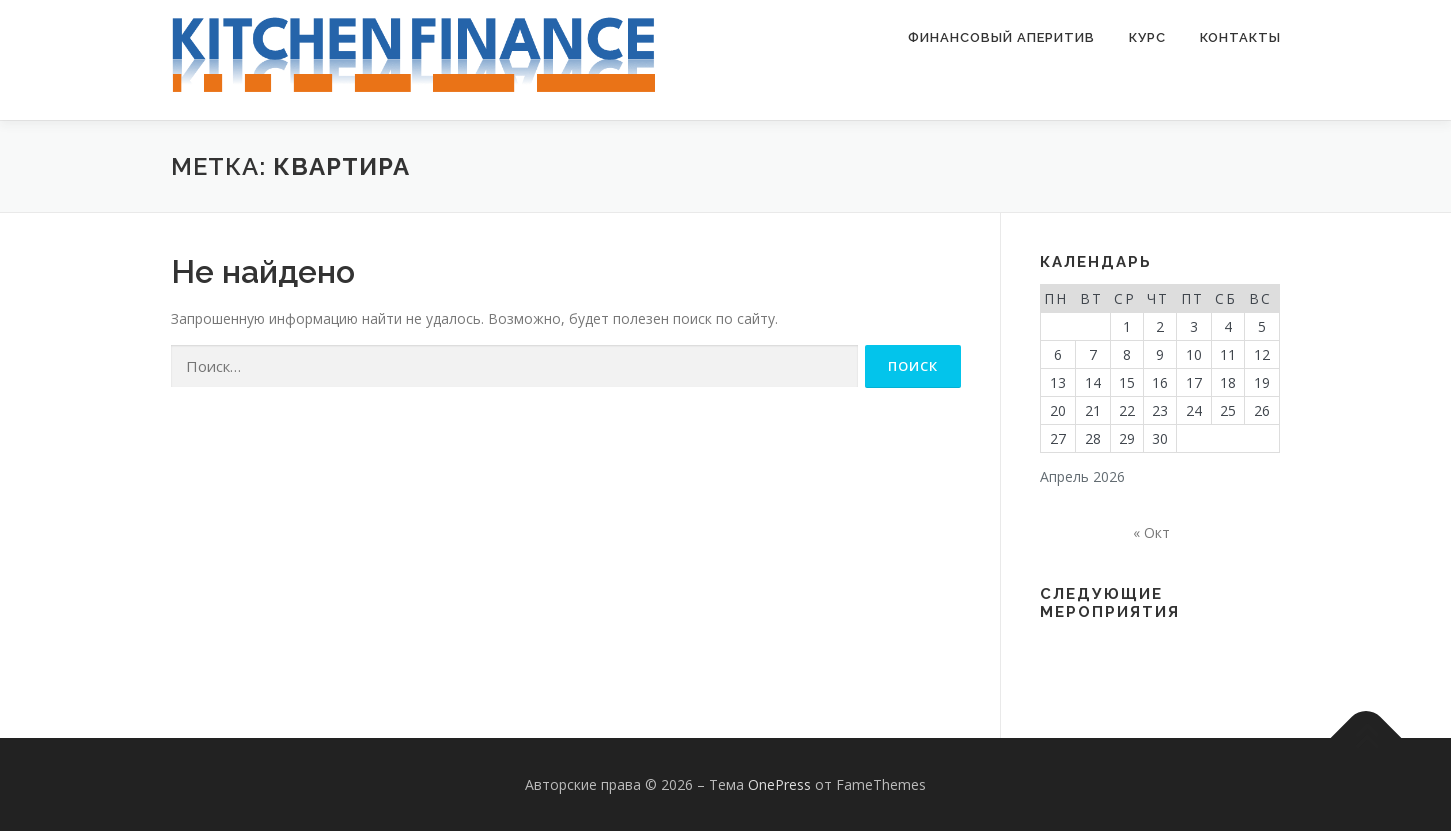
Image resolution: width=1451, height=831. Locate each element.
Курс (1147, 37)
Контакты (1240, 37)
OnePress (779, 784)
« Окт (1151, 532)
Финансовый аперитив (1001, 37)
